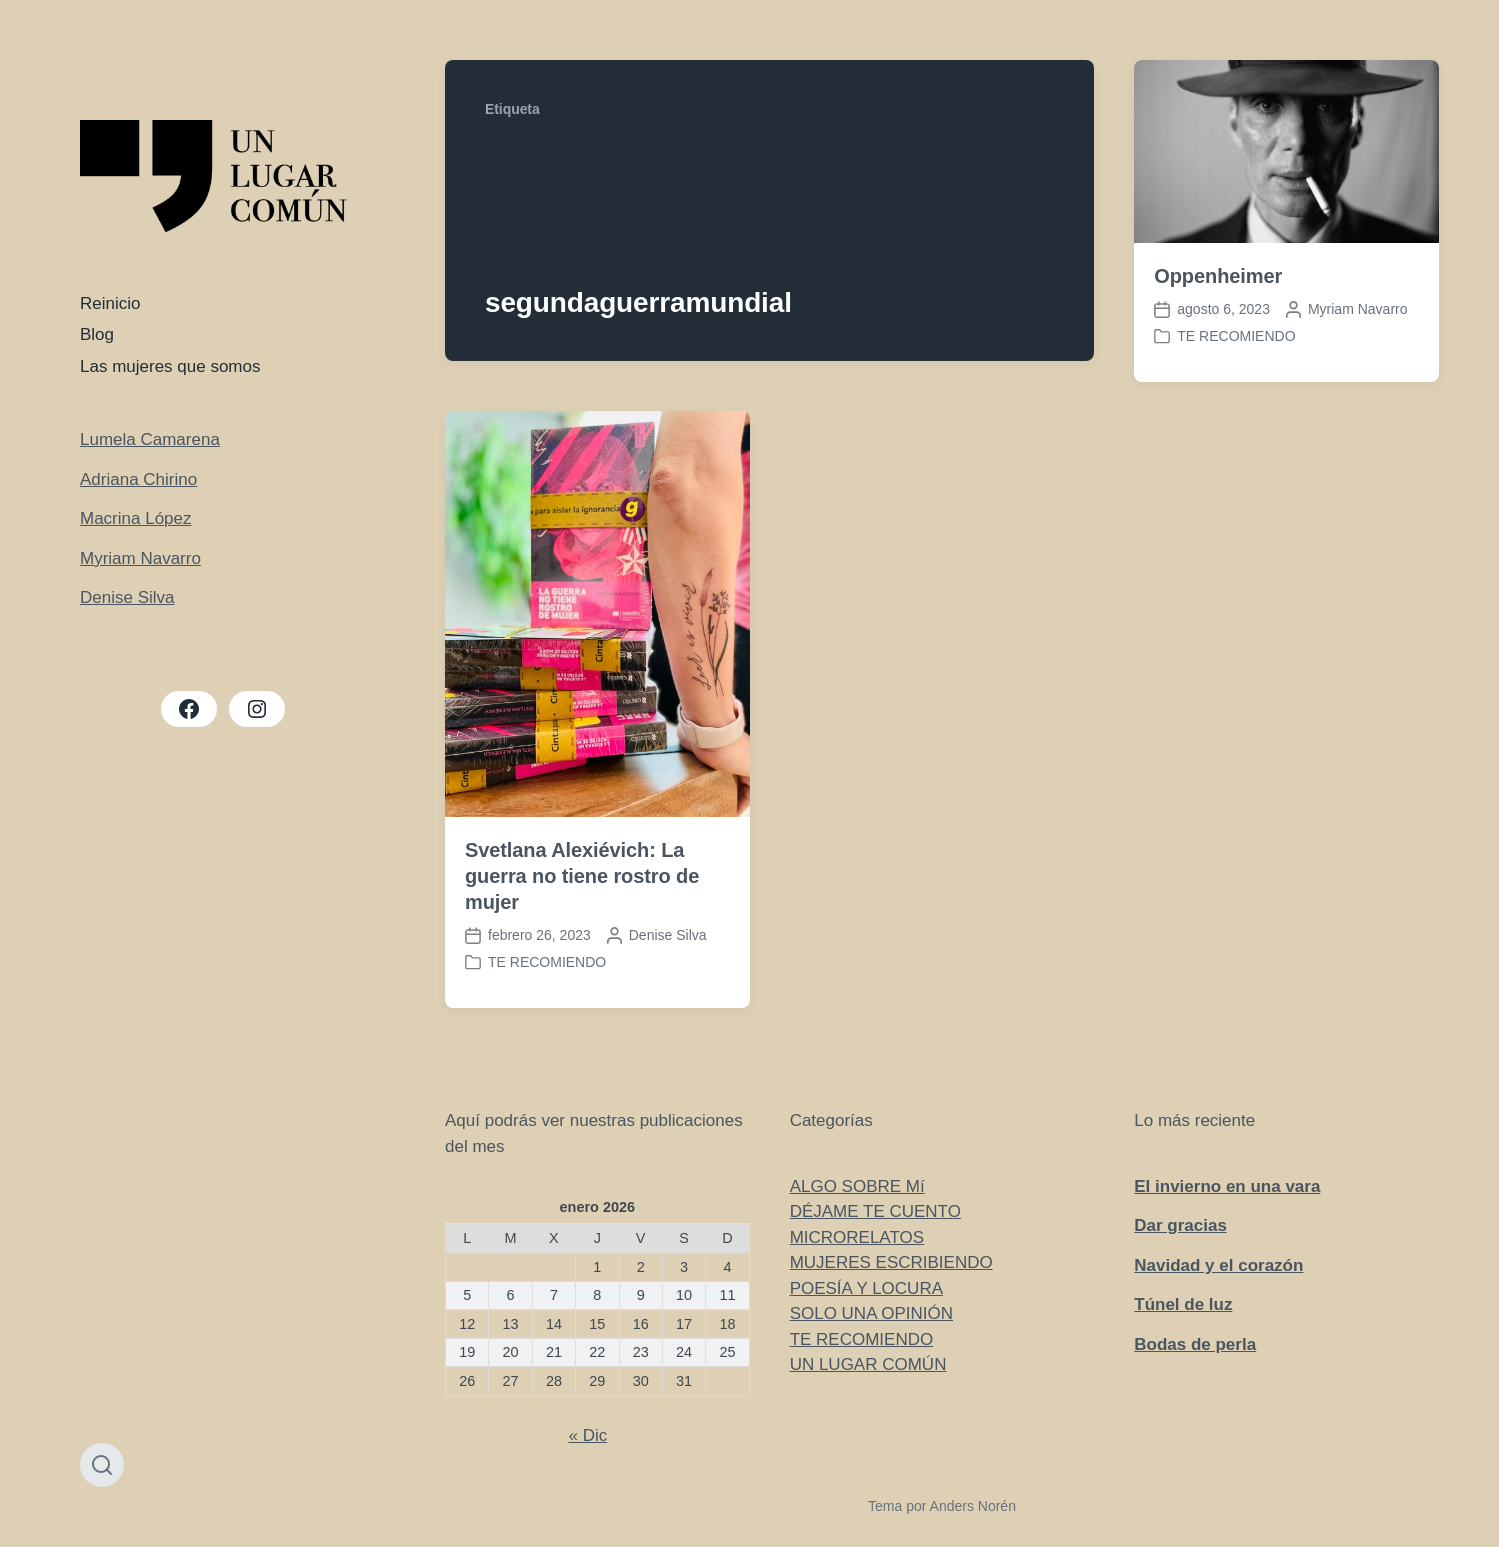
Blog (97, 334)
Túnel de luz (1183, 1304)
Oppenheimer (1218, 276)
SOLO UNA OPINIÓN (871, 1313)
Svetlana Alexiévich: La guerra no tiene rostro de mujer (582, 876)
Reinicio (110, 303)
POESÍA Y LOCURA (866, 1288)
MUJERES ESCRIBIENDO (891, 1262)
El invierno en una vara (1227, 1186)
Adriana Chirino (138, 479)
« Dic (587, 1435)
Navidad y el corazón (1218, 1265)
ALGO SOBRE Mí (857, 1186)
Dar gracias (1180, 1225)
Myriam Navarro (140, 558)
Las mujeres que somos (170, 366)
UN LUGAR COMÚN (868, 1364)
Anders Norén (973, 1506)
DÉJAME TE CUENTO (875, 1211)
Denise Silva (127, 597)
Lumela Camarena (150, 439)
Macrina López (136, 518)
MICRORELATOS (857, 1237)
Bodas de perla (1195, 1344)
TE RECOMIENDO (1236, 336)
